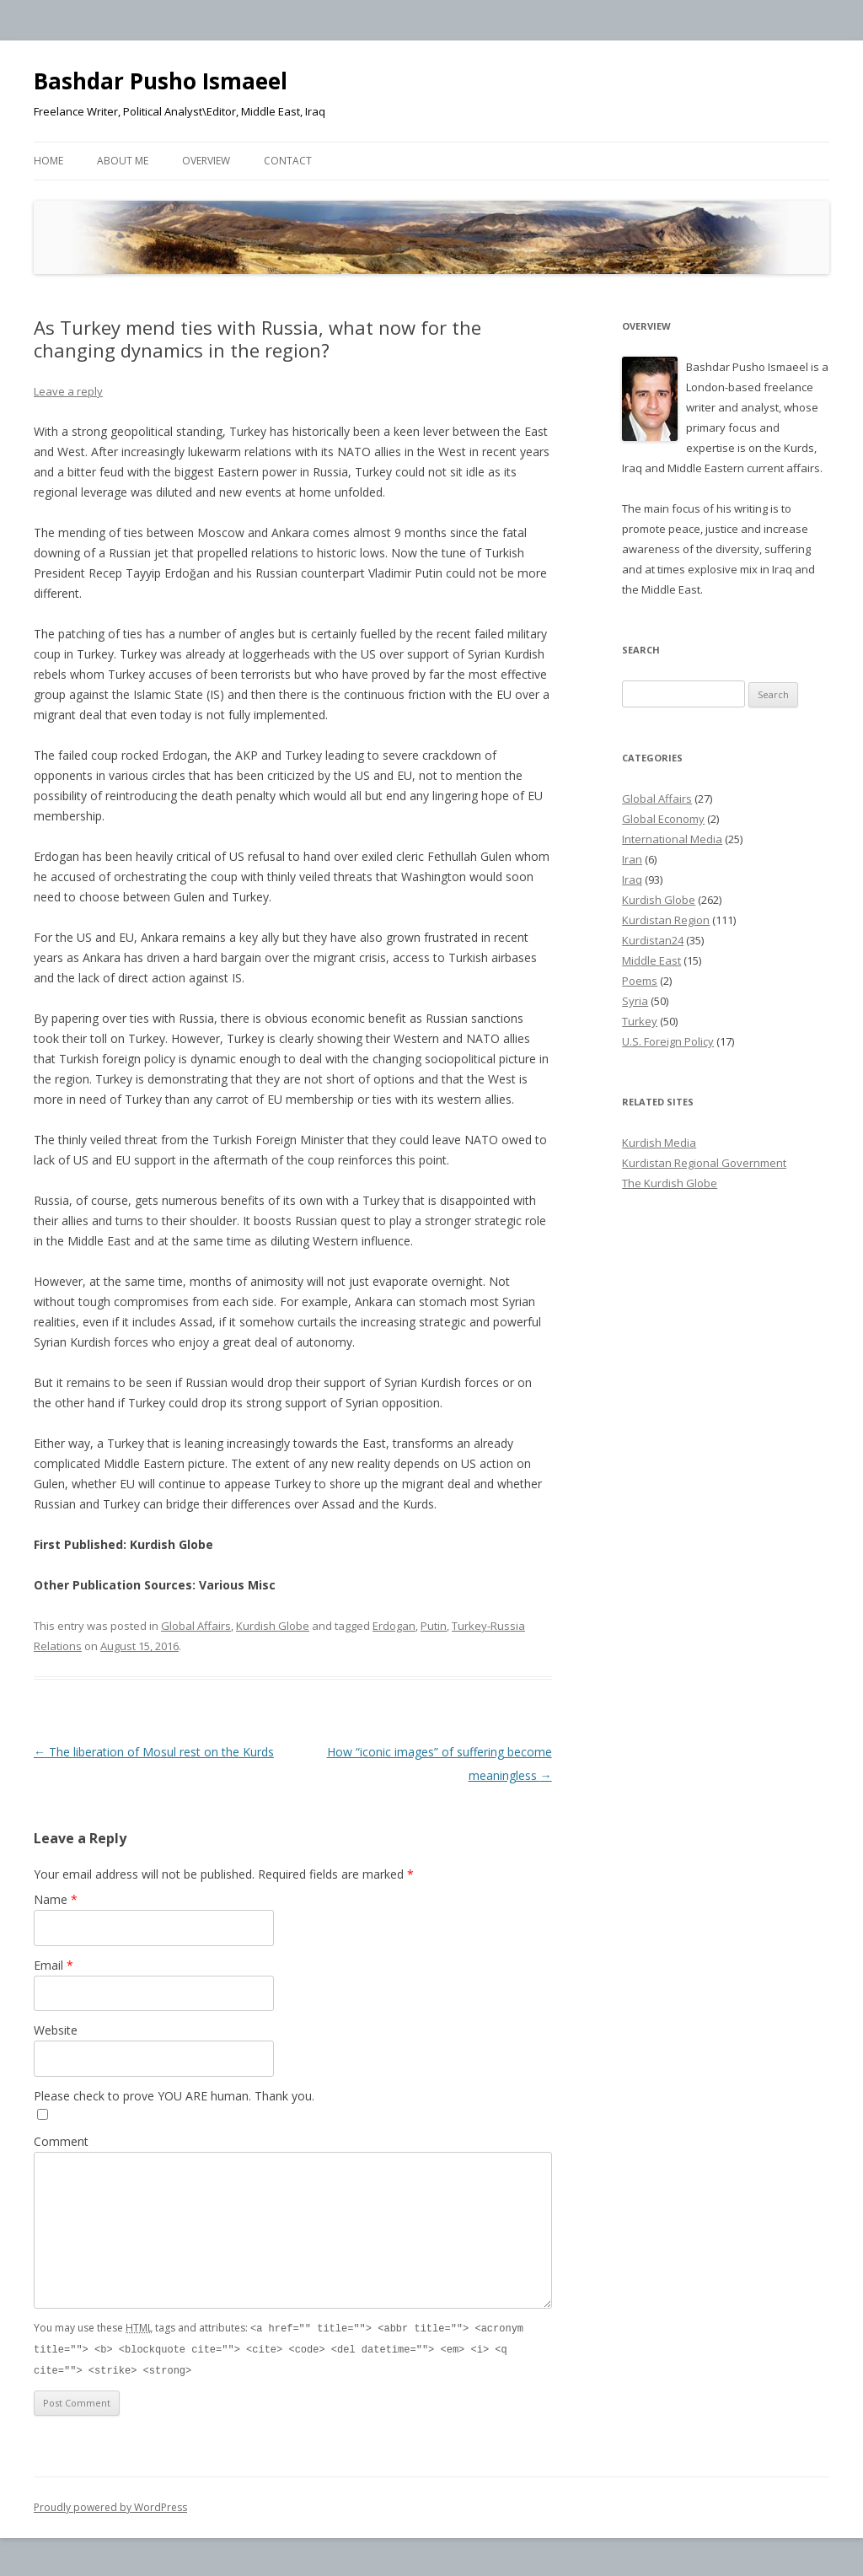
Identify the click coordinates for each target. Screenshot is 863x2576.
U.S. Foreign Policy (668, 1041)
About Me (122, 160)
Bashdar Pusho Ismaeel (160, 81)
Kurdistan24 (652, 940)
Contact (288, 160)
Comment (61, 2141)
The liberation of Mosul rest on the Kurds (154, 1752)
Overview (206, 160)
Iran (632, 859)
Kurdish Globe (272, 1625)
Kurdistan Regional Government (704, 1162)
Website (56, 2030)
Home (48, 160)
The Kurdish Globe (669, 1183)
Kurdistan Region (666, 920)
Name (56, 1899)
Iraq (632, 879)
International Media (672, 839)
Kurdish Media (659, 1142)
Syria (635, 1000)
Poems (639, 980)
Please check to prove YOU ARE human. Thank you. (174, 2096)
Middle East (651, 960)
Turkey (639, 1021)
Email (53, 1965)
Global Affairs (196, 1625)
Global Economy (663, 818)
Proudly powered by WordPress (110, 2505)
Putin (434, 1625)
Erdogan (394, 1625)
